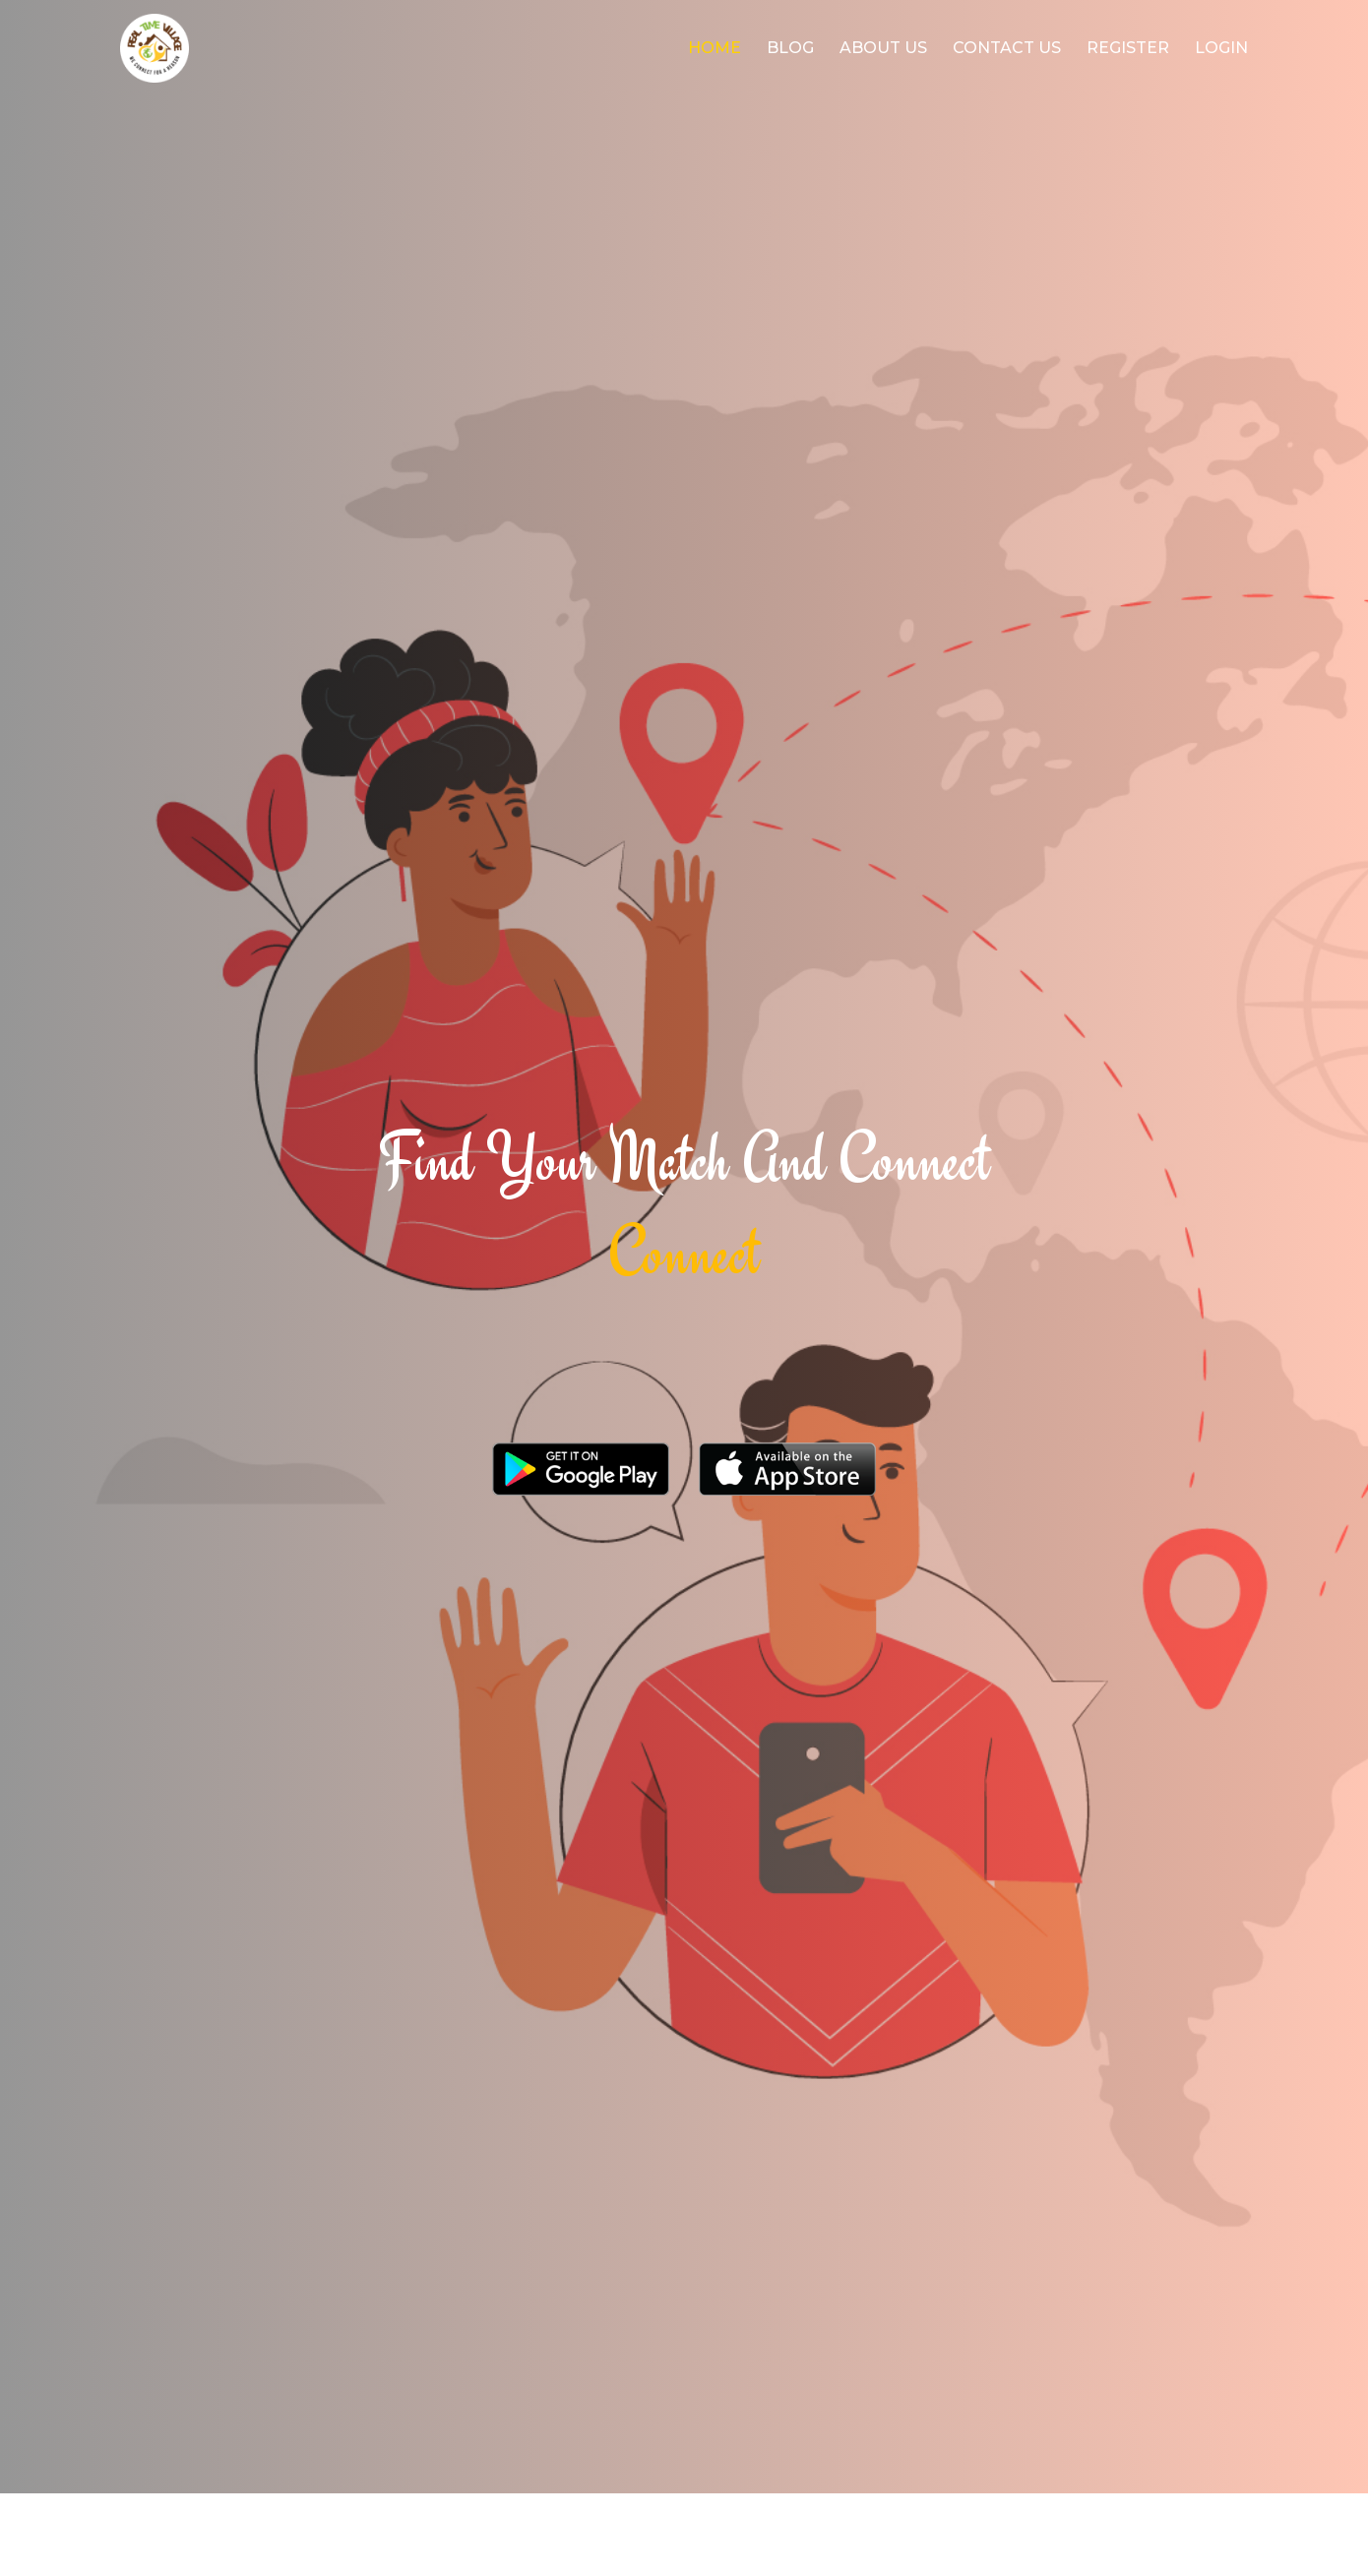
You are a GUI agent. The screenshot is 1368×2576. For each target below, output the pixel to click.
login (1221, 47)
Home (714, 47)
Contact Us (1007, 47)
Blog (790, 47)
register (1128, 47)
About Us (883, 47)
